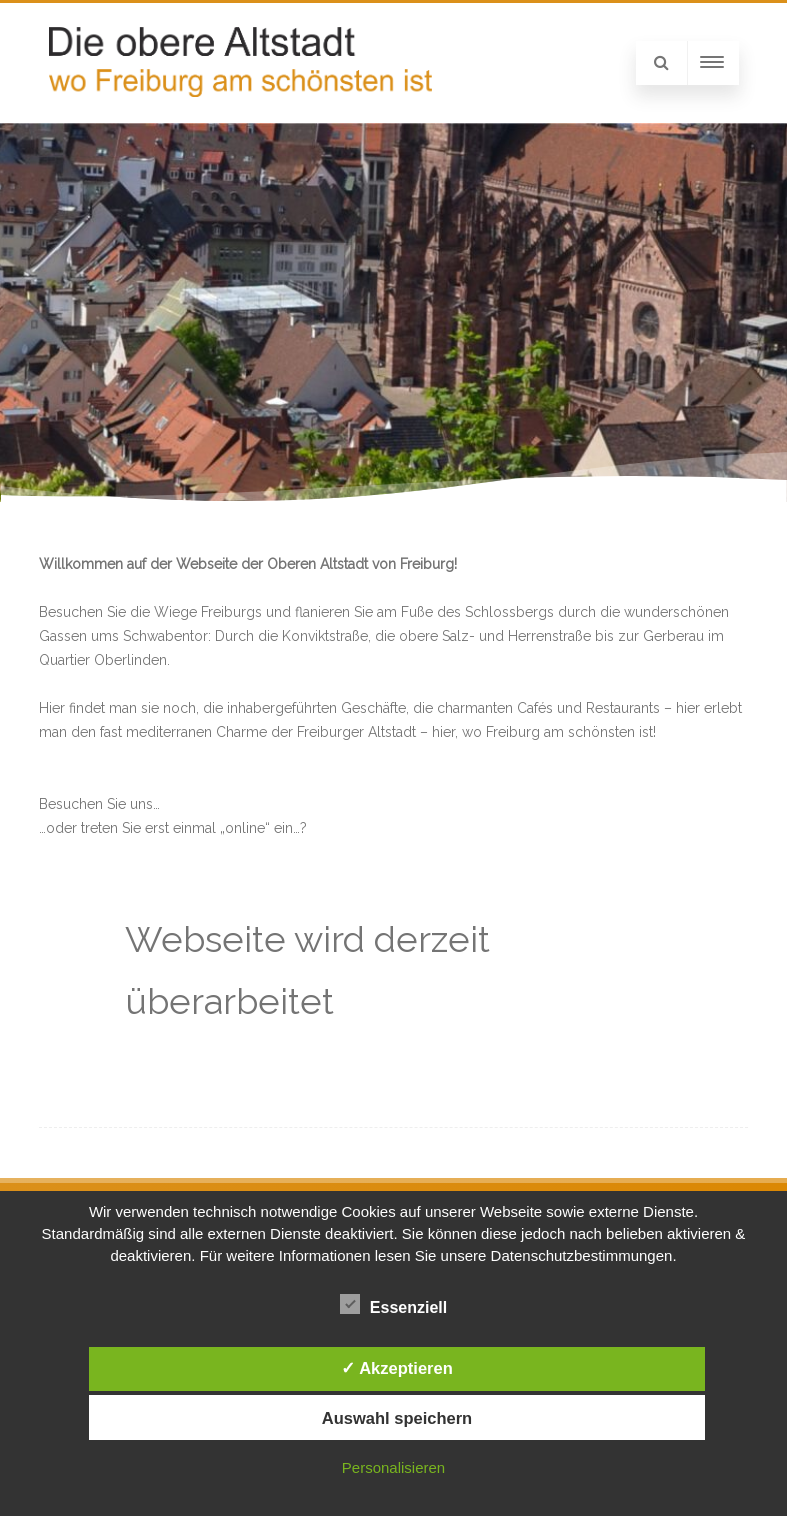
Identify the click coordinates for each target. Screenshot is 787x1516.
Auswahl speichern (397, 1418)
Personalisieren (393, 1467)
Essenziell (393, 1304)
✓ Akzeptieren (397, 1368)
